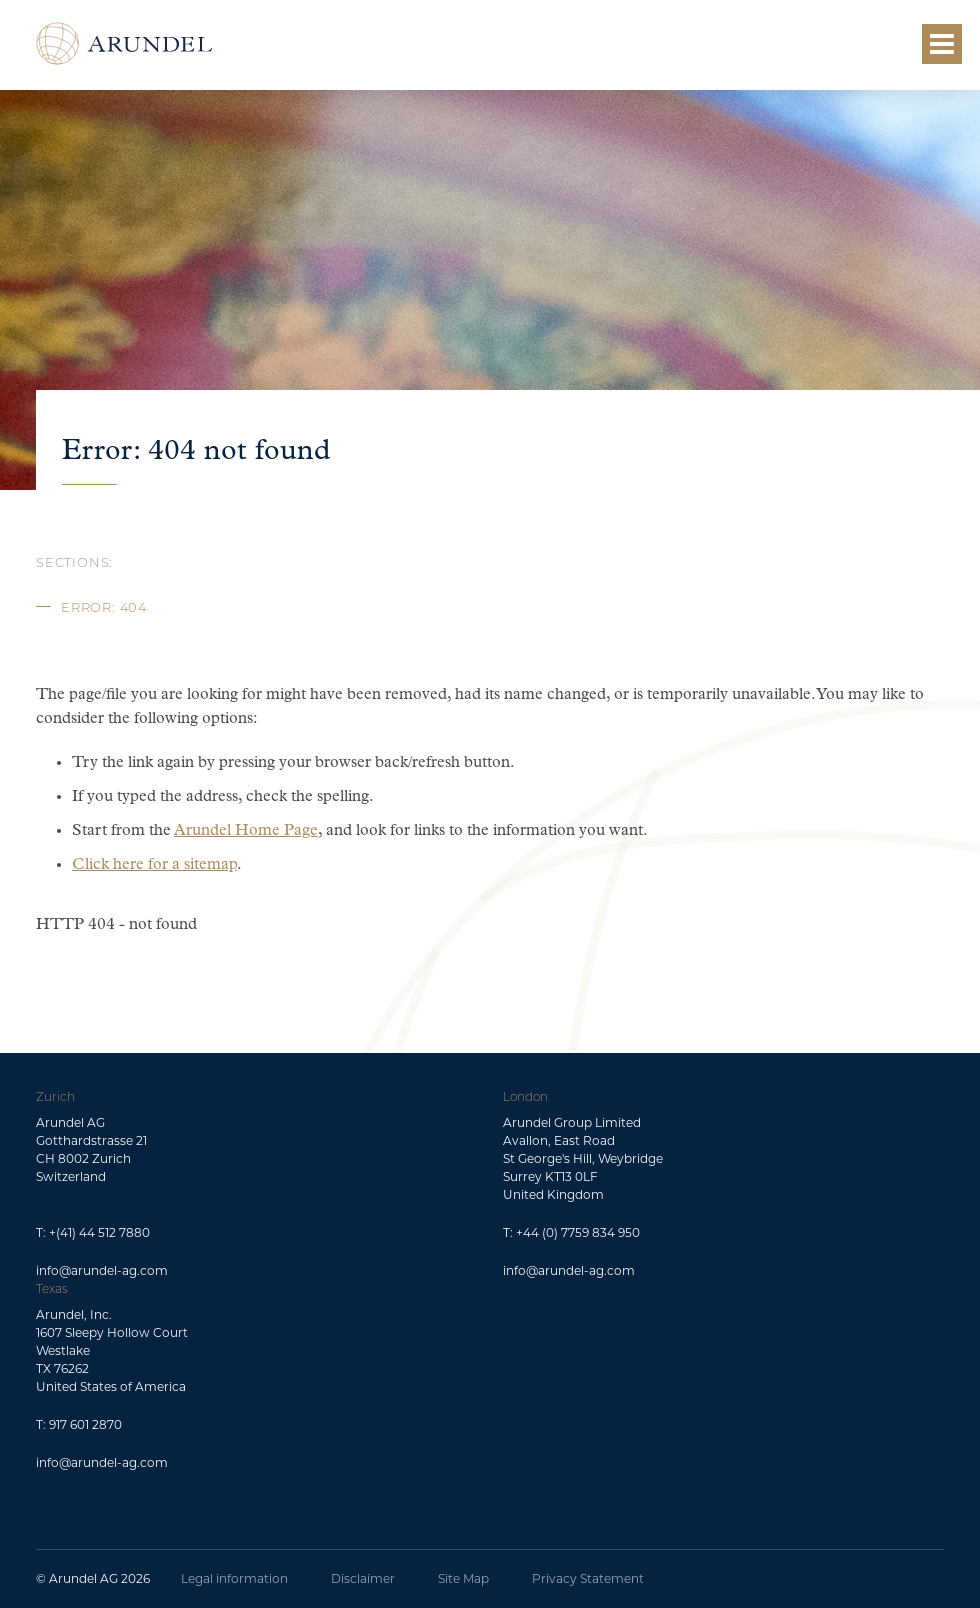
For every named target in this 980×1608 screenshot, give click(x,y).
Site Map (463, 1578)
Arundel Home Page (246, 831)
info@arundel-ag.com (102, 1270)
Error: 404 (104, 607)
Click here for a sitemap (154, 865)
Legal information (234, 1578)
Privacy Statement (588, 1578)
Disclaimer (363, 1578)
